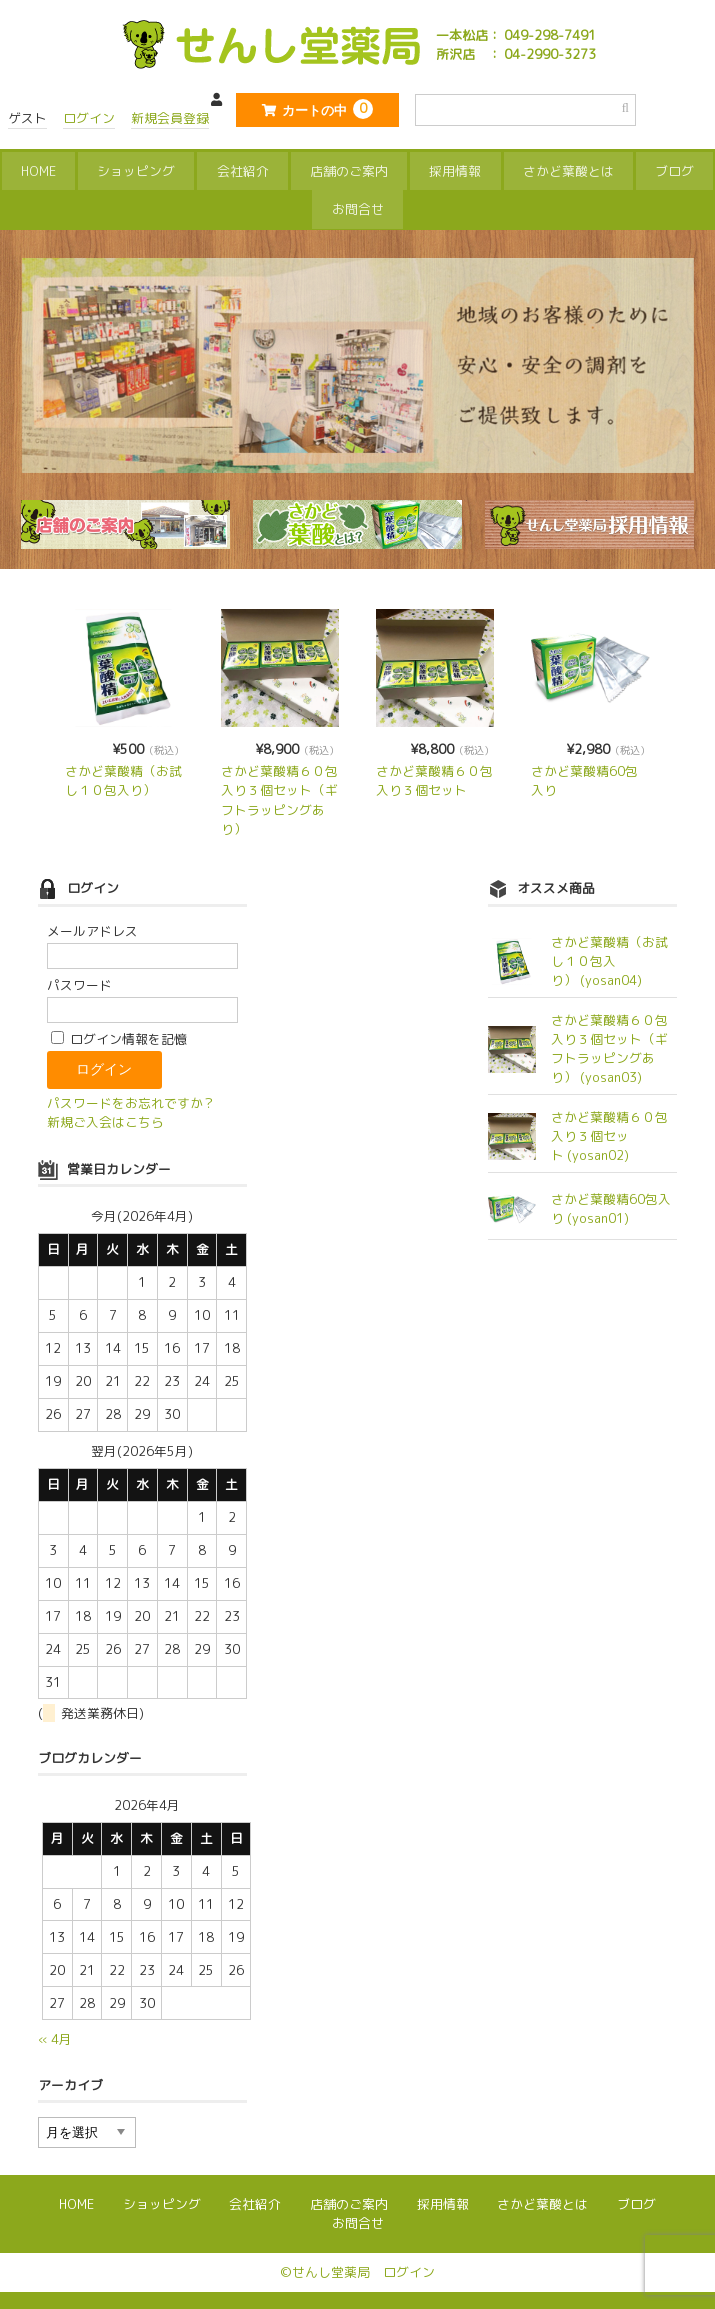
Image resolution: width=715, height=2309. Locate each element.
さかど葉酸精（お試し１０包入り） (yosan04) (609, 958)
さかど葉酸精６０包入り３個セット (434, 777)
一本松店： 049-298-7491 (516, 35)
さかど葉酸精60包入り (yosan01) (611, 1204)
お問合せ (358, 207)
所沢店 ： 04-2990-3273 (516, 54)
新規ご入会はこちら (105, 1118)
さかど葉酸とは (568, 168)
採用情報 (455, 168)
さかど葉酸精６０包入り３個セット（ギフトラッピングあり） (279, 797)
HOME (38, 168)
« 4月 (55, 2035)
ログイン (89, 118)
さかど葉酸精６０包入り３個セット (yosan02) (609, 1132)
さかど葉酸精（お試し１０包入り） (123, 777)
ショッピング (136, 168)
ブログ (674, 168)
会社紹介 (243, 168)
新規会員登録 (170, 118)
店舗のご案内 (349, 168)
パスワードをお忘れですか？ (131, 1099)
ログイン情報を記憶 (119, 1035)
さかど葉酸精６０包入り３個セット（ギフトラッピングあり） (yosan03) (609, 1045)
